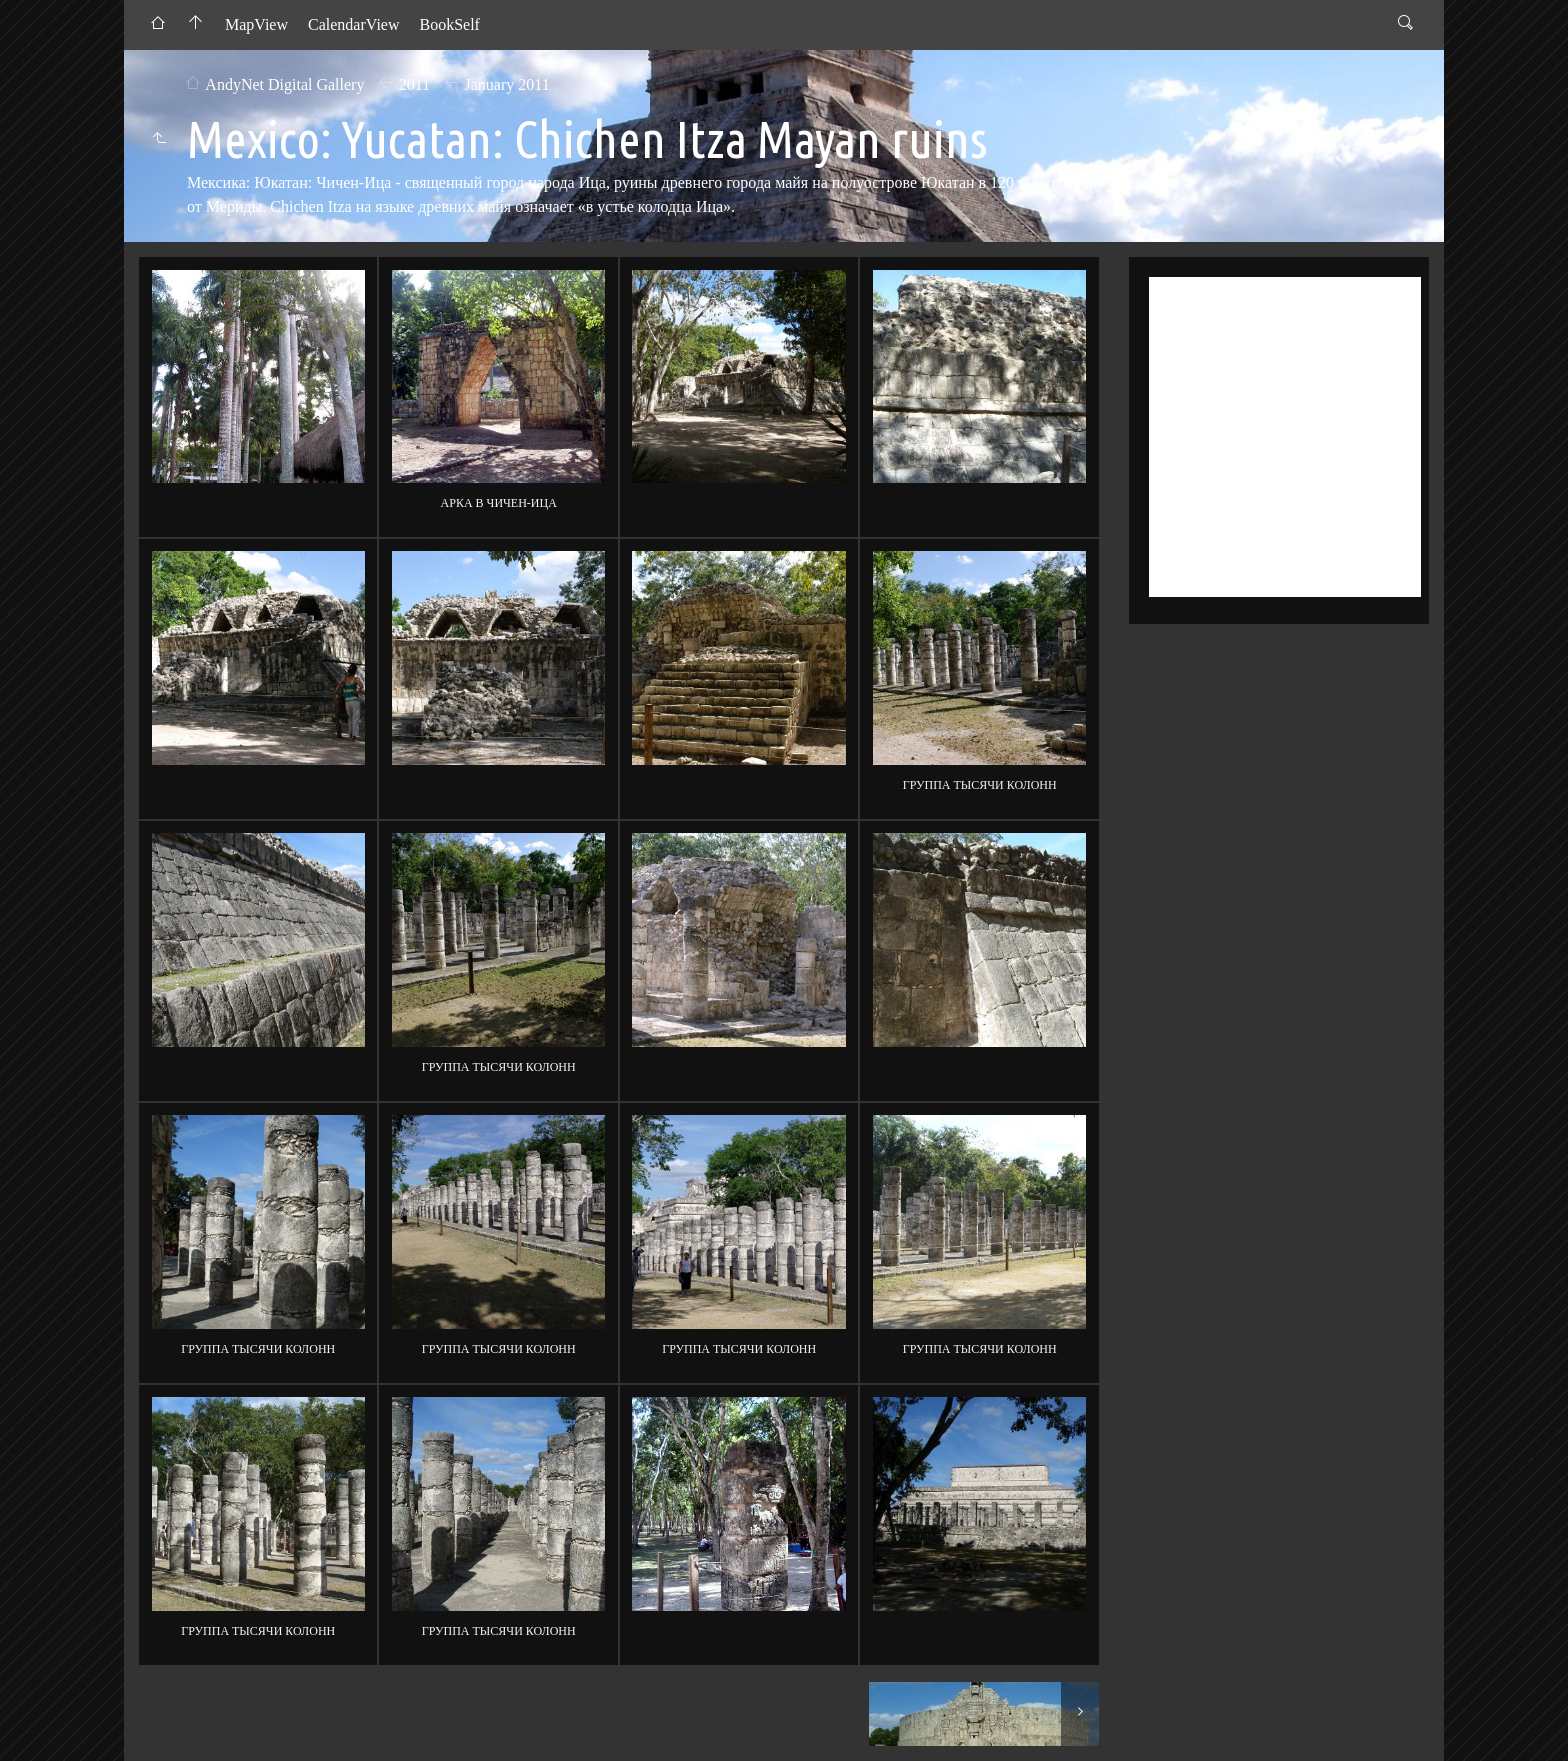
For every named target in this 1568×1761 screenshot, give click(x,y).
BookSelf (449, 24)
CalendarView (353, 24)
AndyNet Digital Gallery (284, 84)
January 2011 (507, 84)
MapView (256, 24)
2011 (414, 84)
